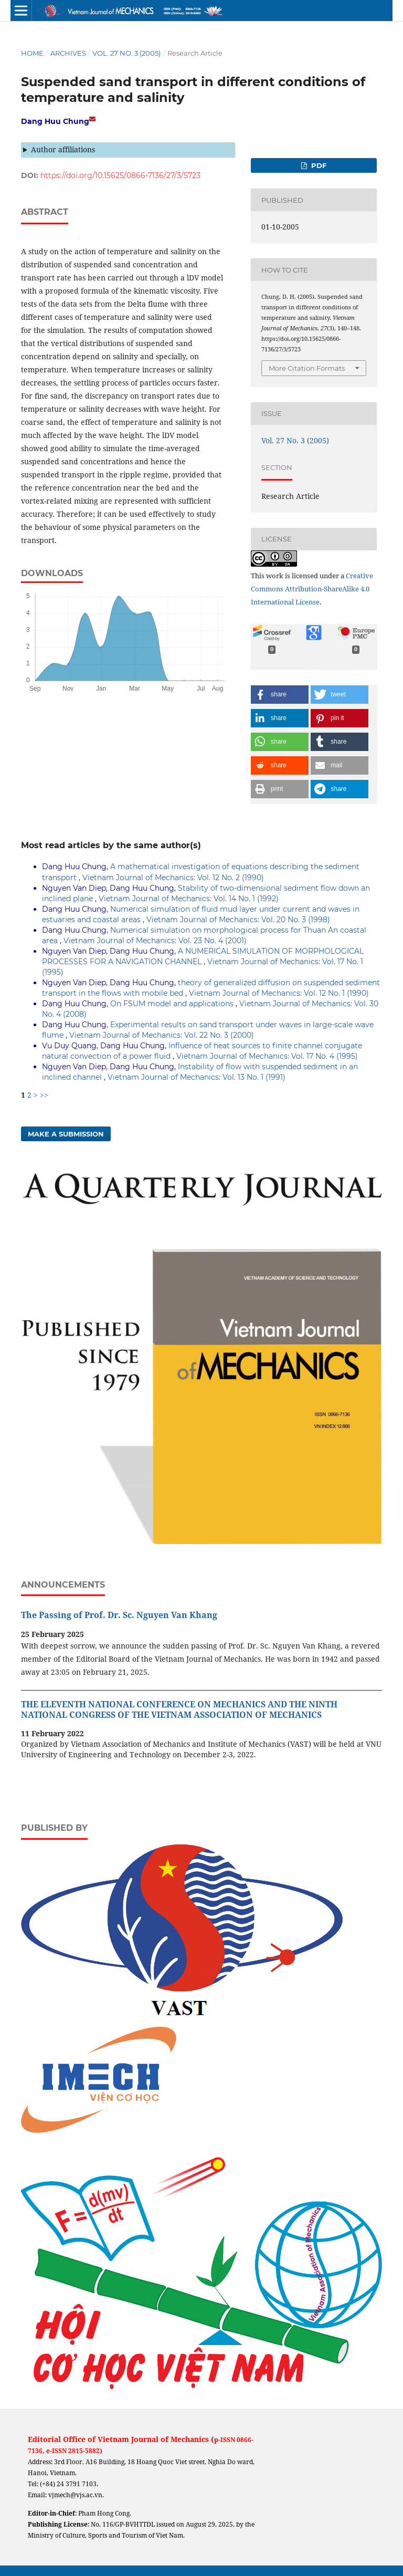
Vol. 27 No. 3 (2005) (126, 53)
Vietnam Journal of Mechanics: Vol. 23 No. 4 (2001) (155, 940)
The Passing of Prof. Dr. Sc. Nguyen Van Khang (119, 1615)
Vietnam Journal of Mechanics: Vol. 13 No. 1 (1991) (196, 1077)
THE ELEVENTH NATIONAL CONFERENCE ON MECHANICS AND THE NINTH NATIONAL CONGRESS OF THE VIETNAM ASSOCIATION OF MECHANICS (179, 1709)
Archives (68, 53)
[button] (280, 694)
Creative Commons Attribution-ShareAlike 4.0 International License (312, 589)
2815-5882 (84, 2450)
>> (44, 1095)
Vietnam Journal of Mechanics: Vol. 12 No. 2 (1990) (173, 877)
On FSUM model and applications (173, 1003)
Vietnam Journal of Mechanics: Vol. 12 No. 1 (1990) (279, 993)
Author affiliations (63, 149)
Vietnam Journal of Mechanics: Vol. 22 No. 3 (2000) (161, 1035)
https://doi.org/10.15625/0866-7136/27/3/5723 (120, 175)
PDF (317, 165)
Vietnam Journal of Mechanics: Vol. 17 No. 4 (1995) (267, 1056)
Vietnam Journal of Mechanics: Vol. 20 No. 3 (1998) (238, 919)
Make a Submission (66, 1134)
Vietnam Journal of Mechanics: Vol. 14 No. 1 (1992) (189, 898)
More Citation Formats (307, 368)
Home (32, 53)
